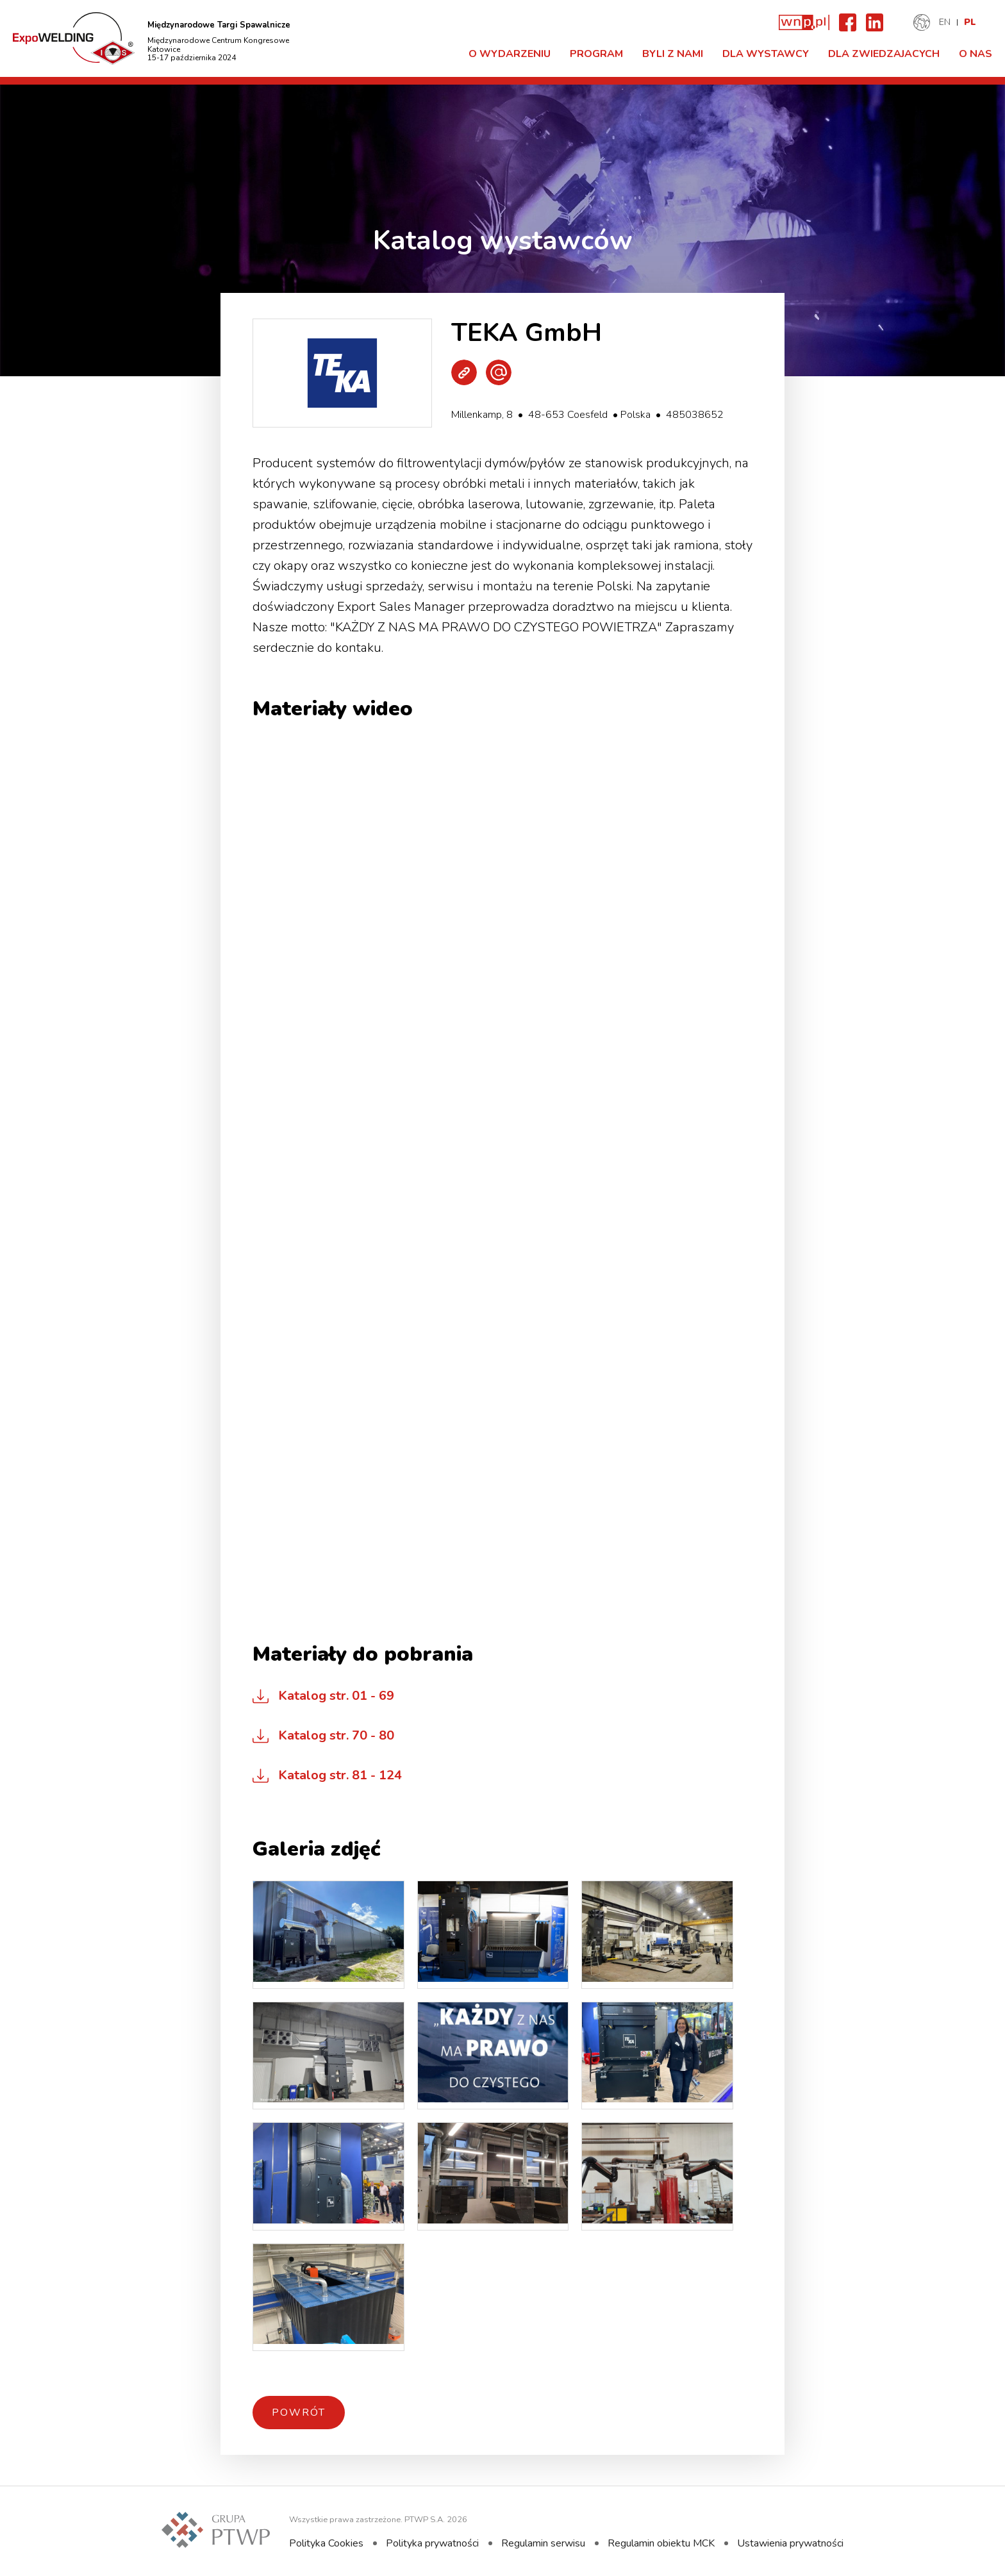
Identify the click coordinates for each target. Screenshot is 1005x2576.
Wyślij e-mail (498, 372)
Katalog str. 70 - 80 (336, 1735)
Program (596, 54)
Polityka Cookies (326, 2543)
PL (970, 22)
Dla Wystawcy (765, 54)
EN (945, 22)
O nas (975, 54)
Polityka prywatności (432, 2543)
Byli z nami (672, 54)
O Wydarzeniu (510, 54)
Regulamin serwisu (543, 2543)
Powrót (299, 2413)
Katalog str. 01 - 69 (336, 1695)
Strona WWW (464, 372)
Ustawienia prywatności (790, 2543)
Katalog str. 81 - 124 (340, 1775)
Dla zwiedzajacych (884, 54)
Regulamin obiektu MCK (661, 2543)
